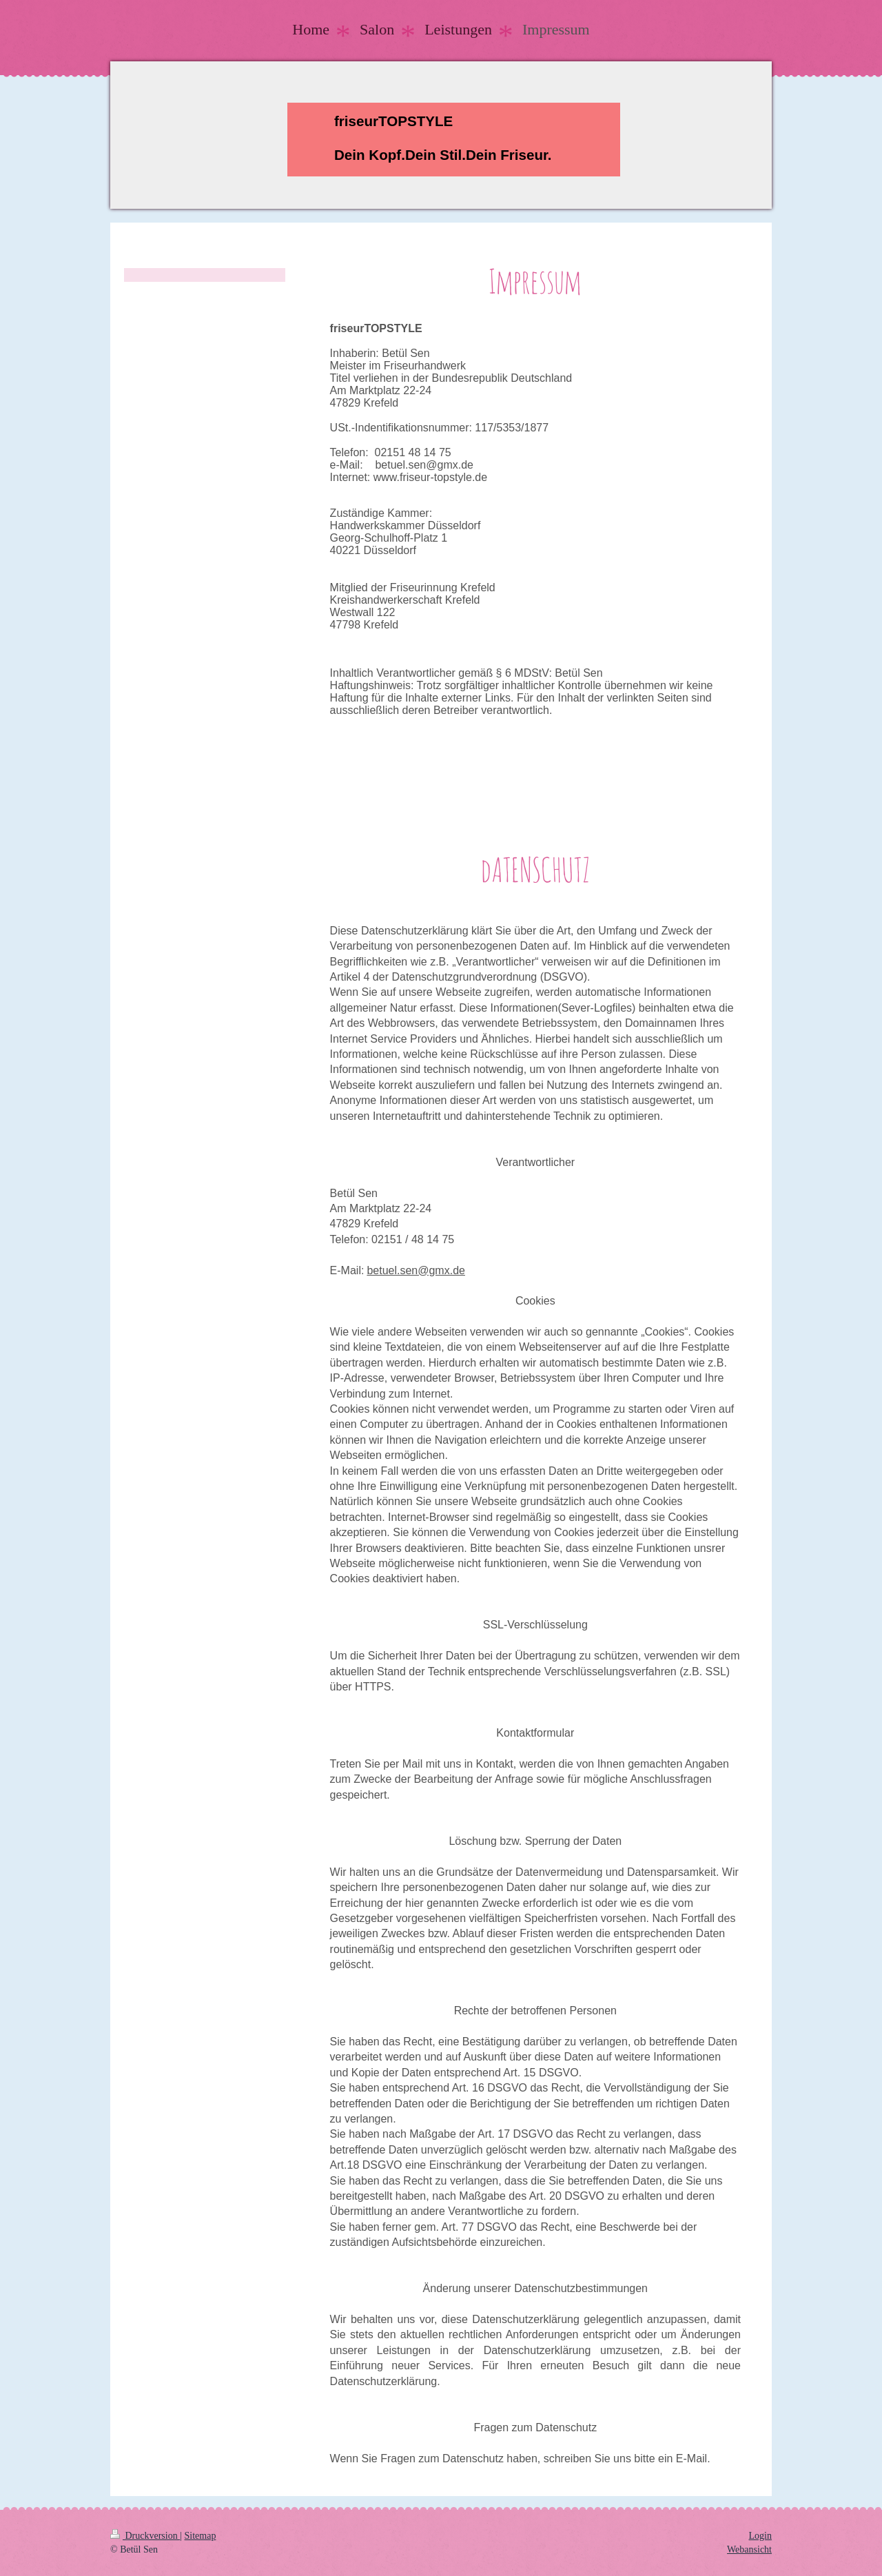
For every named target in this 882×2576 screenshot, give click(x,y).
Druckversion (145, 2536)
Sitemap (200, 2536)
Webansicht (749, 2549)
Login (760, 2536)
